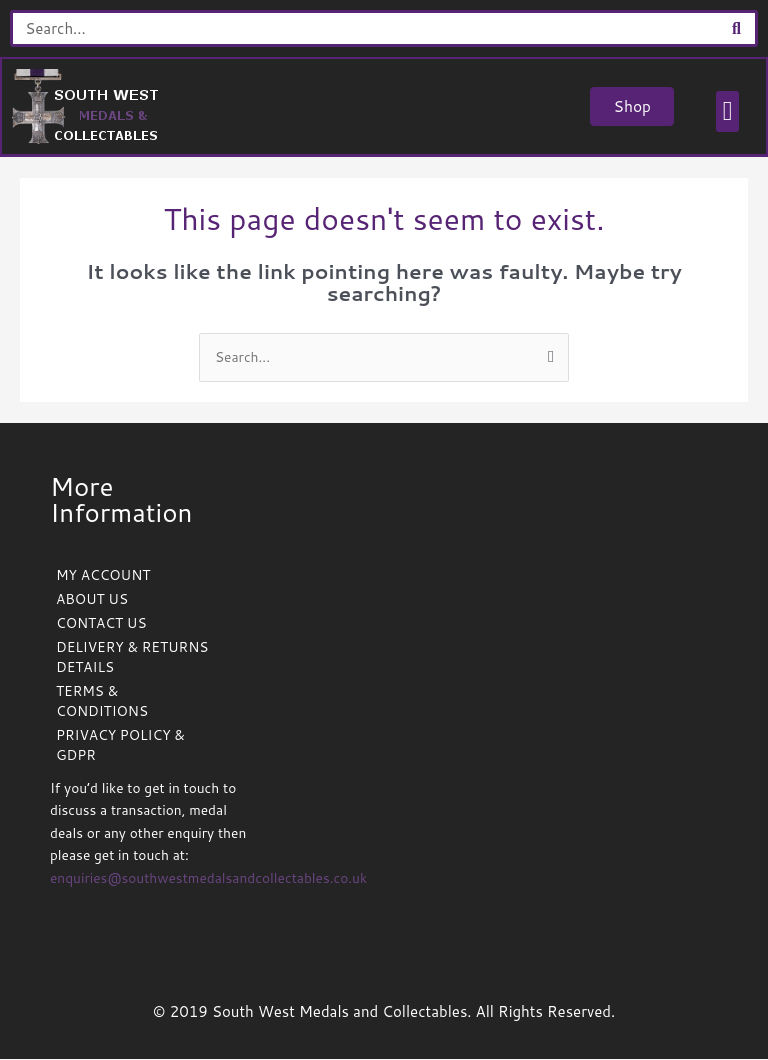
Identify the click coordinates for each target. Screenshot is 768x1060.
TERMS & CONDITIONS (102, 701)
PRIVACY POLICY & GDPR (120, 745)
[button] (726, 112)
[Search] (736, 28)
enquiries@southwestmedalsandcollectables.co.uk (208, 878)
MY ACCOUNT (103, 575)
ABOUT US (92, 599)
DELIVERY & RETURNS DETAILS (132, 657)
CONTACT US (101, 623)
